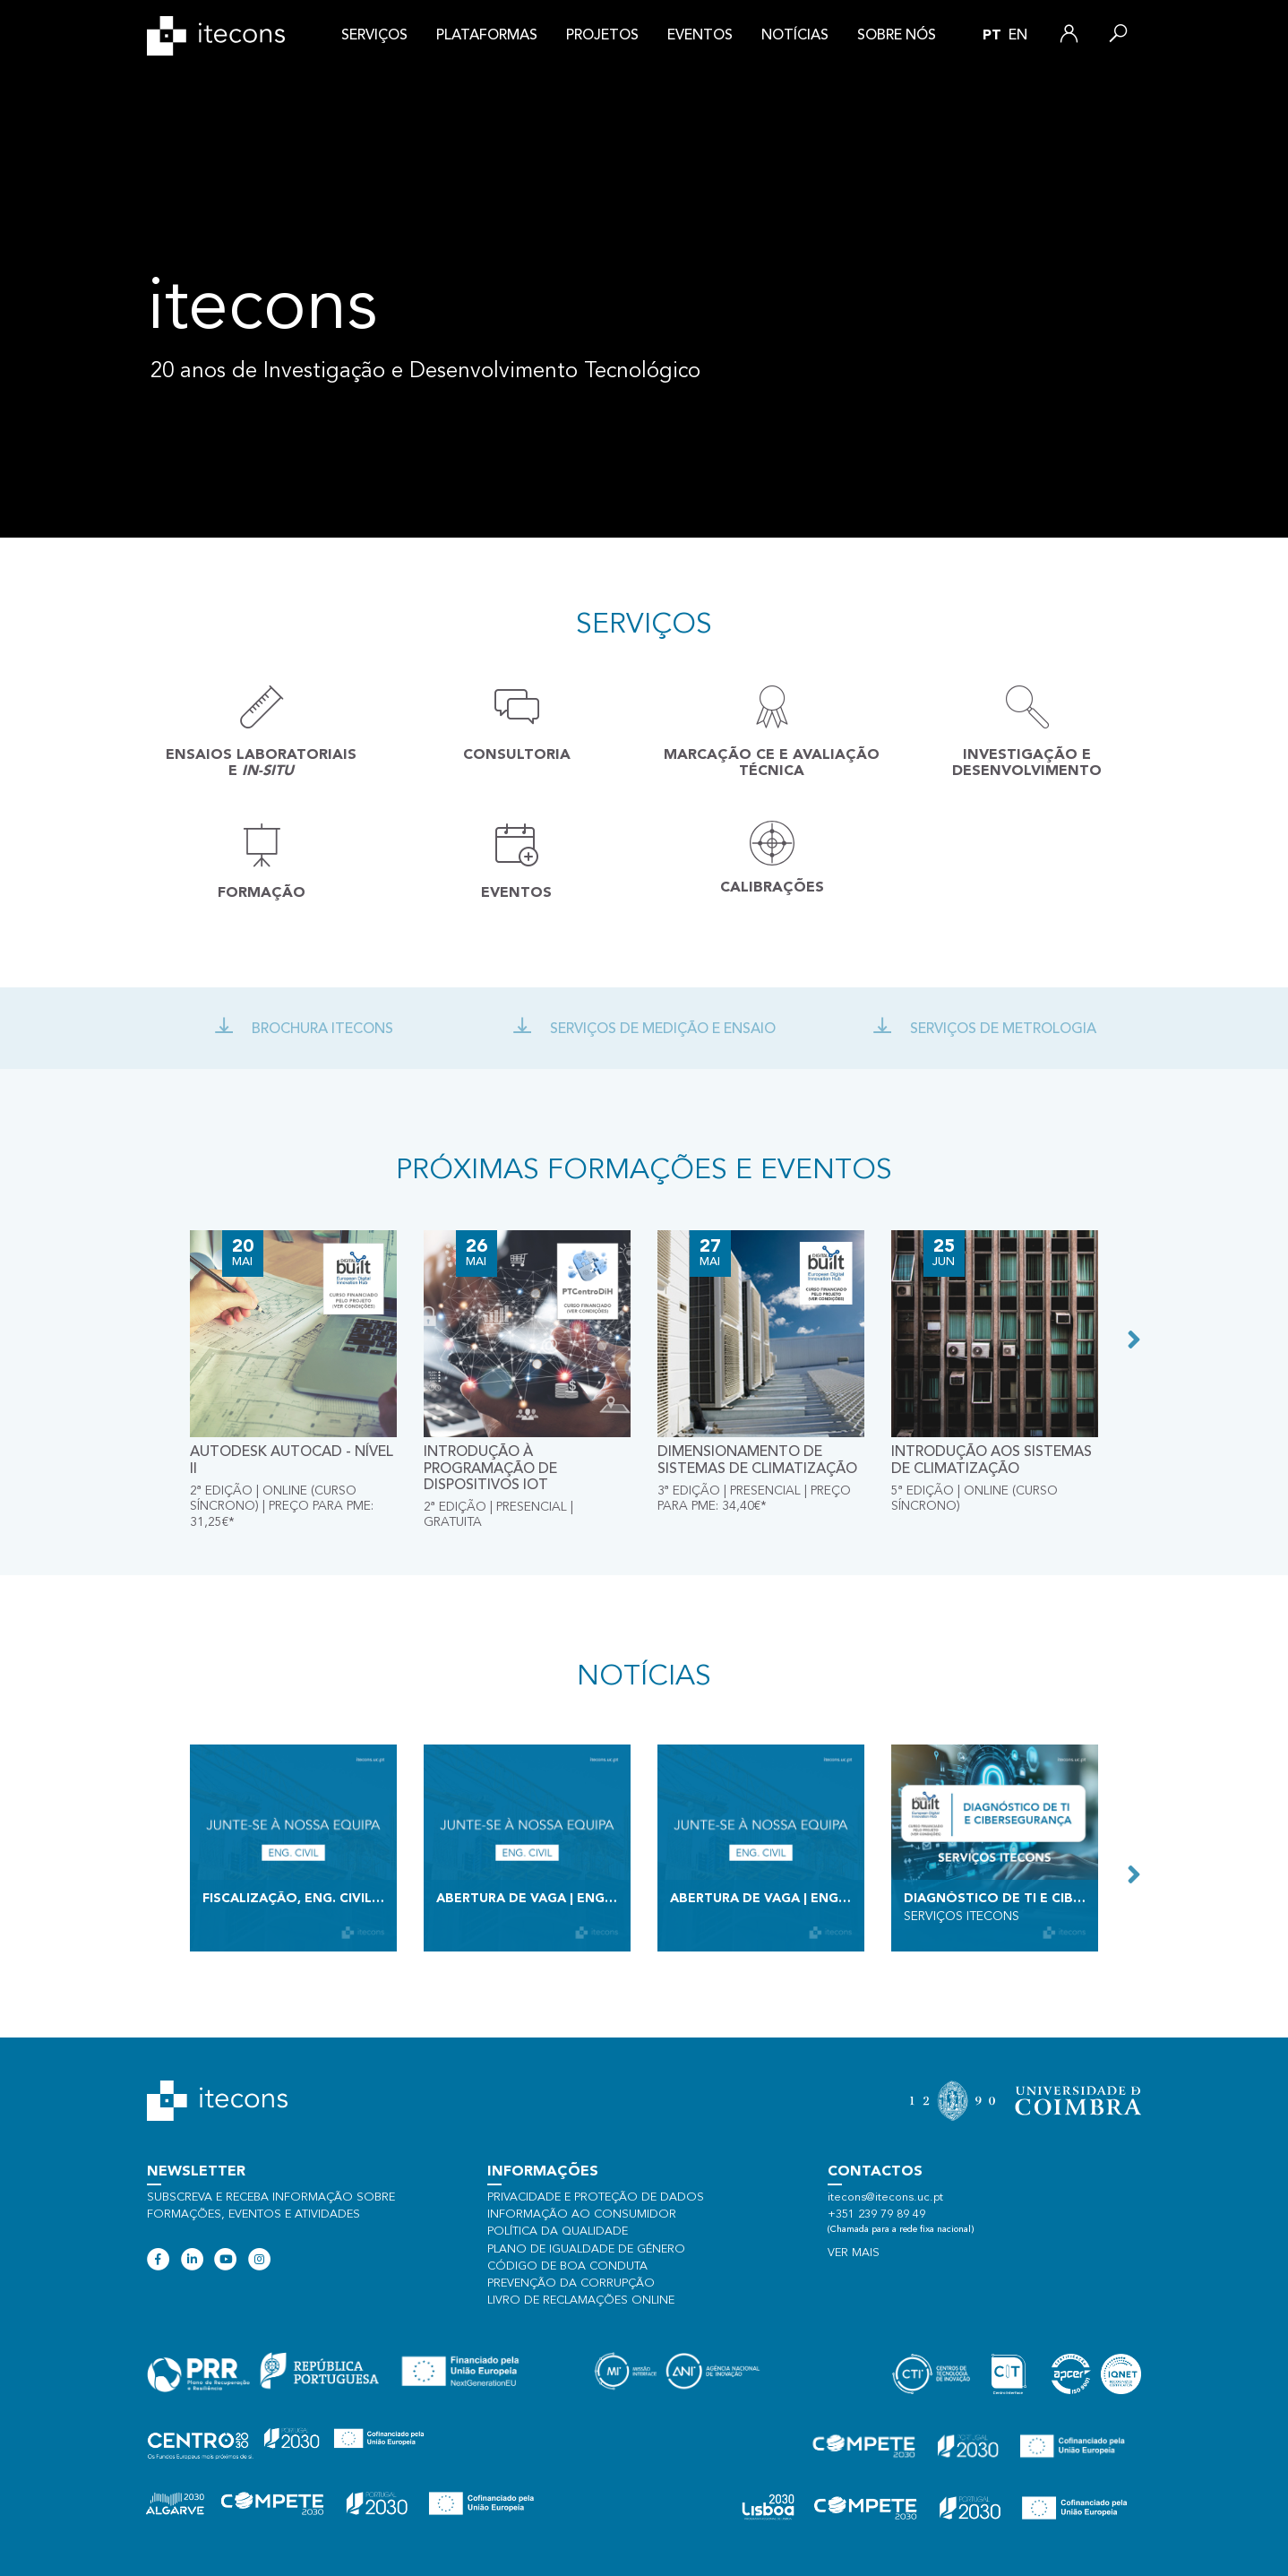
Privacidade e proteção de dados (595, 2197)
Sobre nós (896, 36)
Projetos (602, 36)
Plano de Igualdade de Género (586, 2249)
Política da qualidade (557, 2231)
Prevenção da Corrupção (571, 2283)
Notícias (795, 36)
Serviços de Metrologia (984, 1029)
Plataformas (486, 36)
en (1018, 36)
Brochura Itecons (303, 1029)
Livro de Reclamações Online (580, 2300)
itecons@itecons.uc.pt (885, 2197)
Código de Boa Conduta (567, 2266)
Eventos (700, 36)
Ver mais (854, 2253)
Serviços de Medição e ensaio (644, 1029)
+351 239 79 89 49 (876, 2214)
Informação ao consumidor (581, 2214)
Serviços (374, 36)
